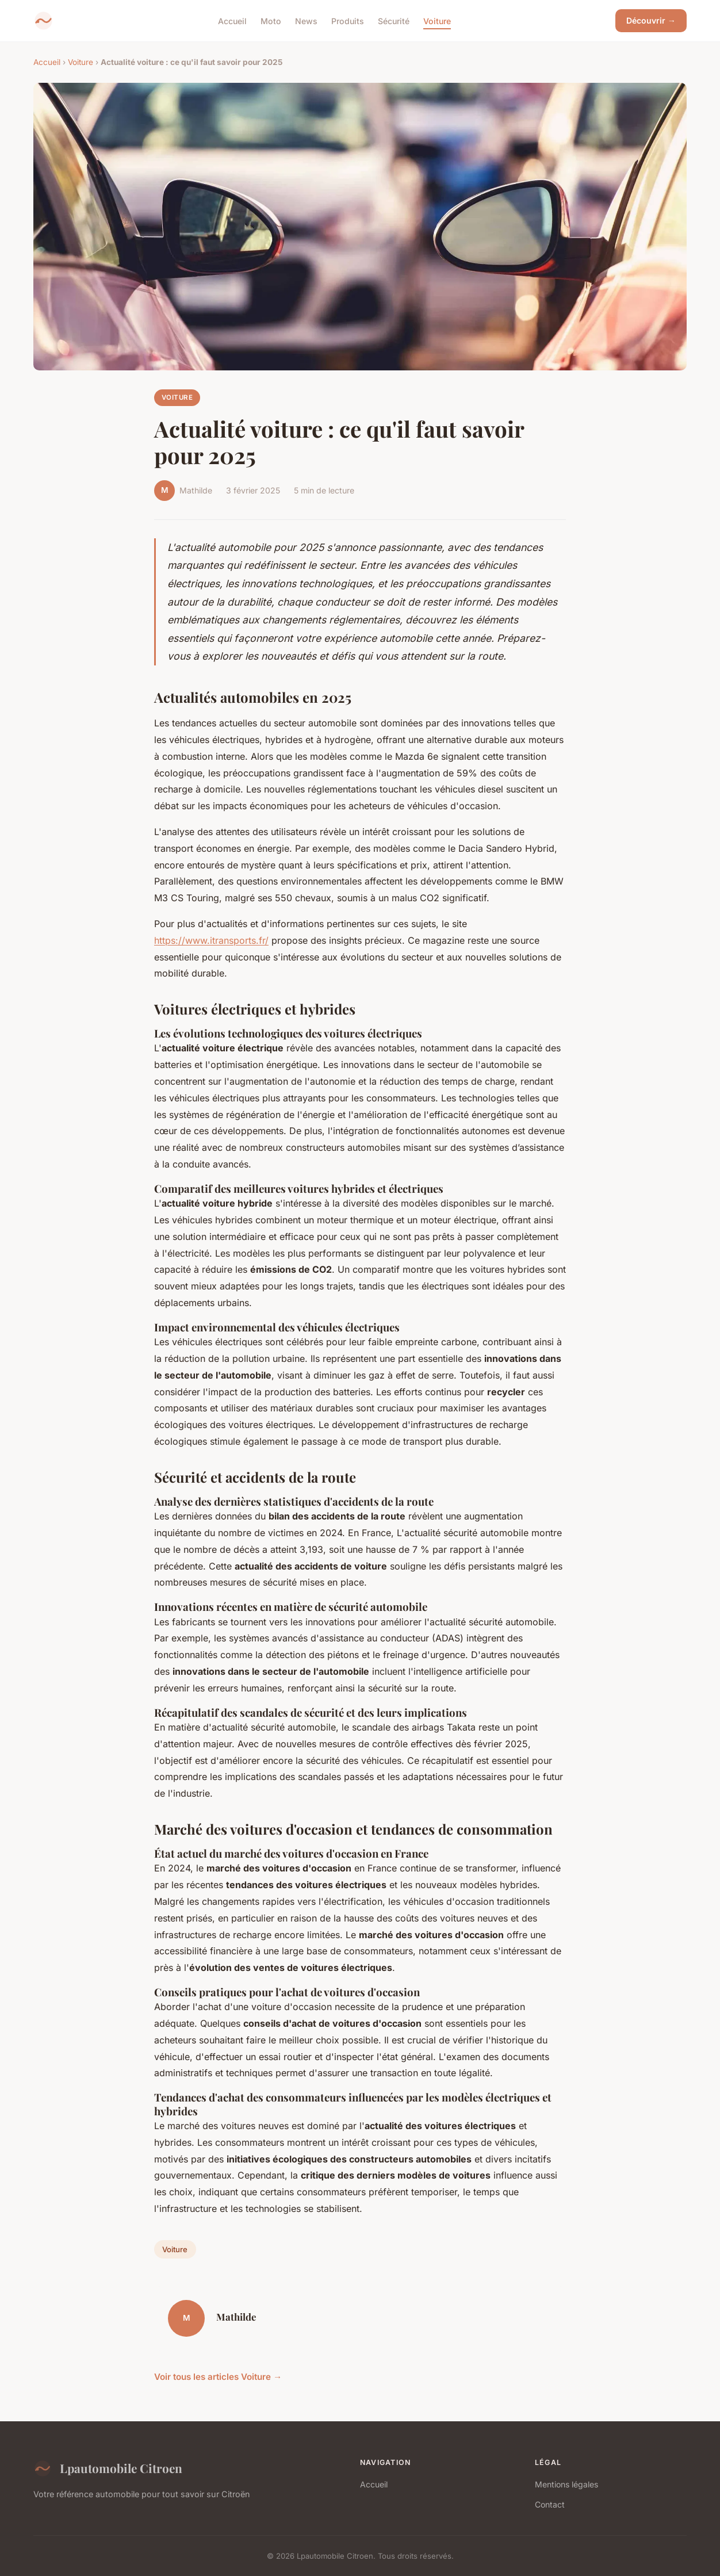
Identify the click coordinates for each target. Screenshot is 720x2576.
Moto (271, 20)
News (306, 20)
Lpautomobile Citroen (107, 2468)
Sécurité (393, 20)
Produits (347, 20)
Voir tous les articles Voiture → (218, 2376)
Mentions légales (566, 2484)
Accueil (232, 20)
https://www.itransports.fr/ (211, 940)
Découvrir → (651, 20)
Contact (550, 2504)
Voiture (437, 20)
